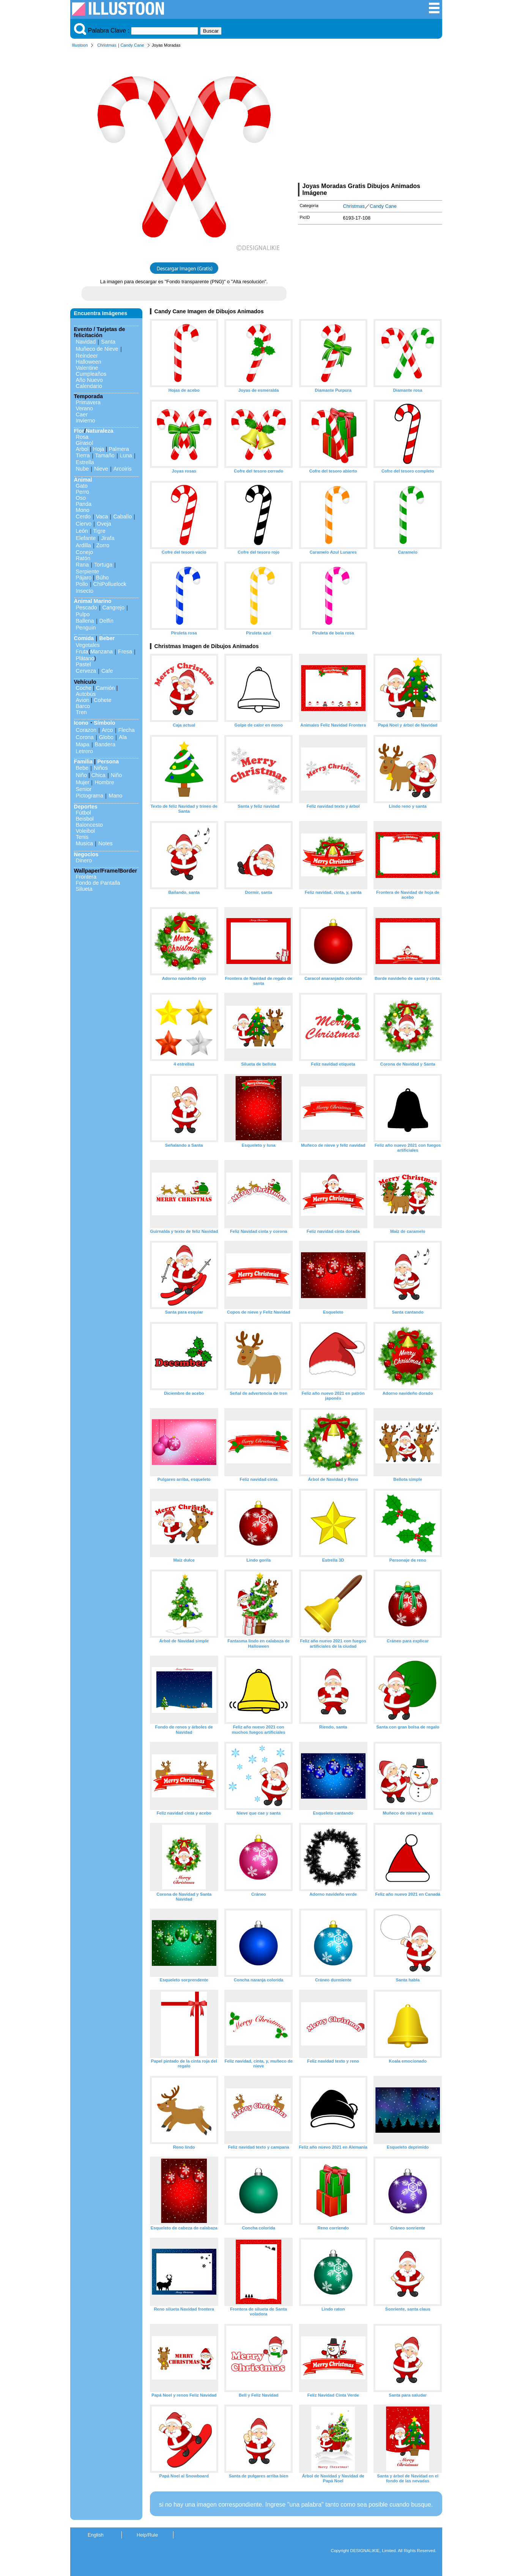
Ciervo (84, 524)
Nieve (101, 469)
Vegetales (88, 645)
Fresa (125, 651)
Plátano (85, 658)
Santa (108, 342)
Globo (106, 737)
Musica (84, 843)
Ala (123, 737)
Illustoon (80, 45)
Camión (105, 688)
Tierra (83, 455)
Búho (102, 578)
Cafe (107, 671)
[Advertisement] (370, 117)
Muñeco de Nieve (97, 349)
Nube (82, 469)
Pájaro (84, 578)
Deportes (86, 807)
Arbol (82, 449)
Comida (84, 638)
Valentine (87, 368)
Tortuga (103, 565)
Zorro (102, 545)
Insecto (84, 591)
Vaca (102, 516)
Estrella (85, 462)
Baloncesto (89, 825)
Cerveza (86, 671)
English (96, 2535)
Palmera (119, 449)
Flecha (126, 730)
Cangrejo (113, 607)
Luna (126, 455)
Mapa (83, 744)
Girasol (84, 443)
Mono (83, 510)
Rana (82, 565)
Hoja (98, 449)
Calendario (89, 386)
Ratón (83, 558)
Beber (107, 638)
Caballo (122, 516)
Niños (101, 768)
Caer (82, 414)
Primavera (88, 402)
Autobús (86, 694)
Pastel (83, 664)
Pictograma (90, 796)
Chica (98, 775)
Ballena (85, 621)
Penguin (86, 628)
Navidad (86, 342)
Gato (82, 486)
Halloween (88, 362)
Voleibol (85, 831)
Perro (82, 492)
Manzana (101, 651)
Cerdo (83, 516)
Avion (83, 700)
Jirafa (107, 538)
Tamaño (105, 455)
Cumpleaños (91, 374)
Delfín (106, 621)
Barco (83, 706)
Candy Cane (132, 45)
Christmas (106, 45)
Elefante (86, 538)
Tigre (99, 531)
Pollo (82, 584)
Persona (108, 761)
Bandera (105, 744)
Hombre (104, 782)
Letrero (84, 751)
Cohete (102, 700)
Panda (84, 504)
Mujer (83, 782)
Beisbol (85, 819)
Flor (79, 431)
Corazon (86, 730)
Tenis (82, 837)
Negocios (86, 854)
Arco (107, 730)
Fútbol (83, 813)
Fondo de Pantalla (98, 883)
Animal (83, 480)
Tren (81, 712)
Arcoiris (122, 469)
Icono (81, 723)
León (82, 531)
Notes (105, 843)
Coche (84, 688)
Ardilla (83, 545)
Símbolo (104, 723)
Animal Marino (93, 601)
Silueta (84, 889)
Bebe (82, 768)
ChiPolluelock (109, 584)
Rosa (82, 437)
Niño (81, 775)
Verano (84, 408)
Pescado (86, 607)
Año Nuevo (89, 380)
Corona (85, 737)
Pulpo (83, 614)
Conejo (84, 552)
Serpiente (87, 571)
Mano (115, 796)
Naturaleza (99, 431)
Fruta (82, 651)
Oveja (104, 524)
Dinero (84, 860)
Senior (84, 789)
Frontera (86, 877)
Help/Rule (147, 2535)
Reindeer (87, 356)
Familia (83, 761)
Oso (81, 498)
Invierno (85, 421)
